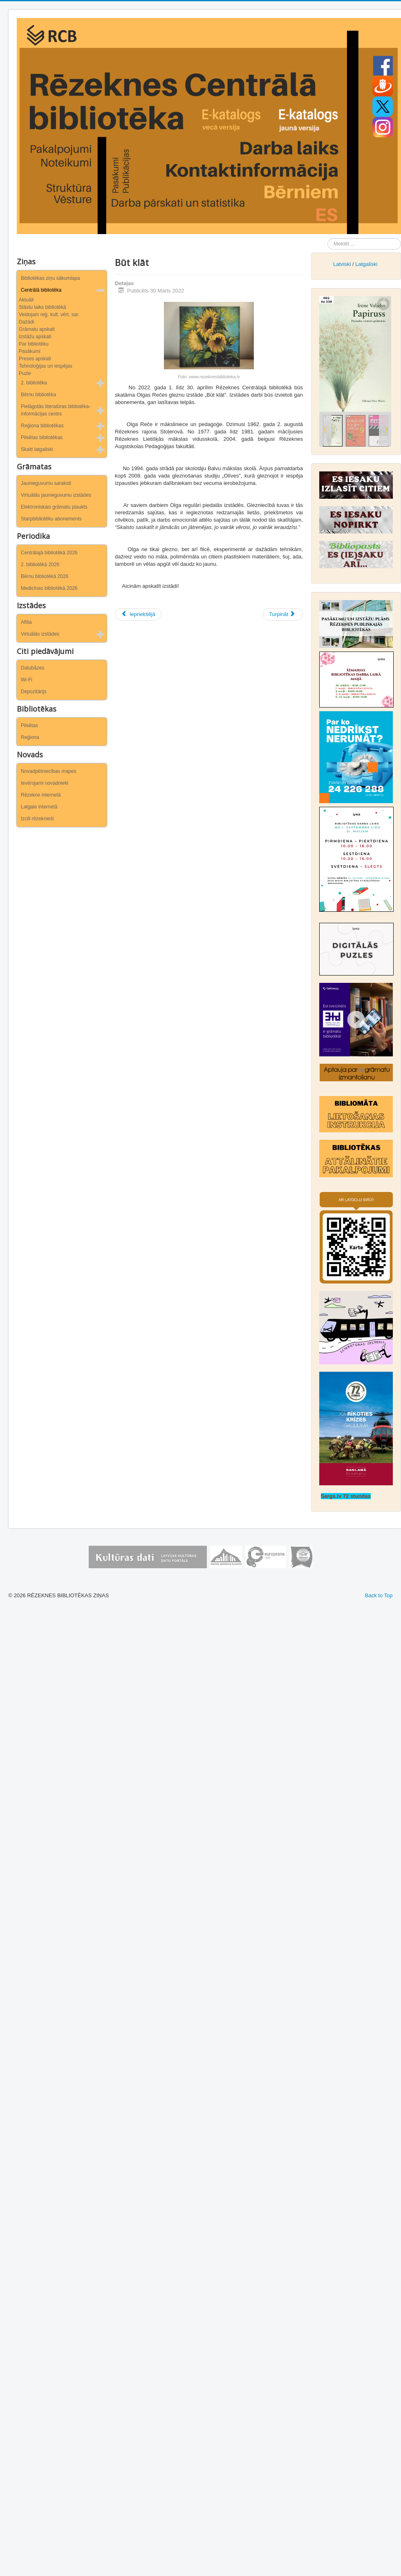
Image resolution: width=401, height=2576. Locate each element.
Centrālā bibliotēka (41, 290)
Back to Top (379, 1595)
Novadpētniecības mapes (48, 771)
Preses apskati (35, 359)
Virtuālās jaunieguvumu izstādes (56, 495)
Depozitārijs (34, 691)
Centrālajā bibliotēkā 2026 (49, 553)
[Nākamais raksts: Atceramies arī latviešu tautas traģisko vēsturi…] (283, 614)
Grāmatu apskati (37, 329)
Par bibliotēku (34, 344)
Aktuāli (26, 300)
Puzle (25, 373)
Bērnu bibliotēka (38, 394)
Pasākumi (29, 351)
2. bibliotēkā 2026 (40, 564)
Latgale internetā (39, 807)
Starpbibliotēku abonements (51, 519)
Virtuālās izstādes (40, 634)
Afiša (26, 622)
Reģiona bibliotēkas (42, 426)
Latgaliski (366, 264)
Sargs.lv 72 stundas (346, 1496)
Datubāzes (32, 668)
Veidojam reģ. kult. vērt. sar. (49, 314)
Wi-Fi (26, 680)
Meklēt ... (327, 238)
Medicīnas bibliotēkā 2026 (49, 588)
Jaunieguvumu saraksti (46, 483)
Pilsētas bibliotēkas (42, 437)
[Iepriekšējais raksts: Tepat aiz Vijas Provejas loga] (138, 614)
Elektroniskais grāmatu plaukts (54, 507)
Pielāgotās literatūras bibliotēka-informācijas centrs (55, 410)
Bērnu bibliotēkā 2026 (44, 576)
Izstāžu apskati (35, 336)
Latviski (342, 264)
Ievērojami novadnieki (44, 783)
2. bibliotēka (34, 383)
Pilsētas (29, 725)
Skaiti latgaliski (37, 449)
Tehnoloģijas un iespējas (45, 366)
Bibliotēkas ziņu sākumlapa (50, 278)
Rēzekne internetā (40, 795)
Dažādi (26, 322)
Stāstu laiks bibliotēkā (42, 307)
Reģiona (30, 737)
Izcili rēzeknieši (37, 818)
